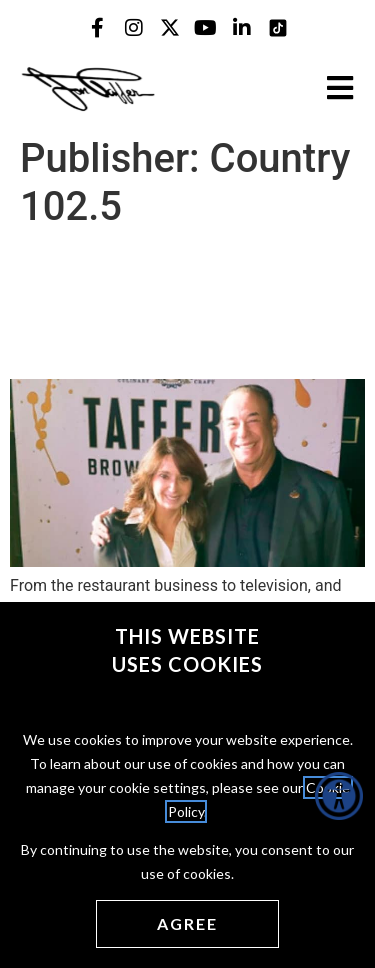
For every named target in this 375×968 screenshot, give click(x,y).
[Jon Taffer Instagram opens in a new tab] (134, 28)
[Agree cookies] (187, 924)
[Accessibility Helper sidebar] (339, 796)
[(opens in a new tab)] (187, 561)
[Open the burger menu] (340, 88)
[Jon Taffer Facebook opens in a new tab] (98, 28)
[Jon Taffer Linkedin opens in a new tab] (242, 28)
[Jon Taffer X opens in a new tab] (170, 28)
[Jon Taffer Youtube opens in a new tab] (206, 28)
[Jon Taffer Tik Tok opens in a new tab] (278, 28)
